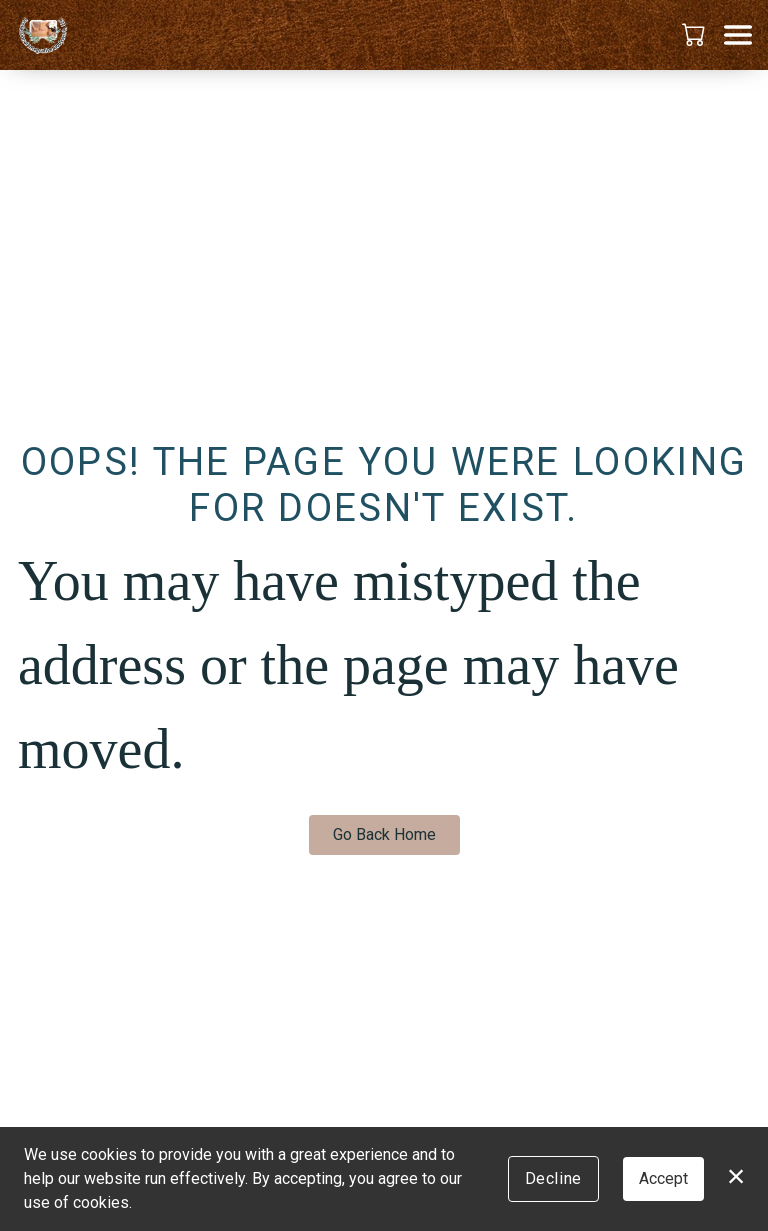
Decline (553, 1178)
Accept (663, 1178)
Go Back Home (384, 834)
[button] (695, 34)
